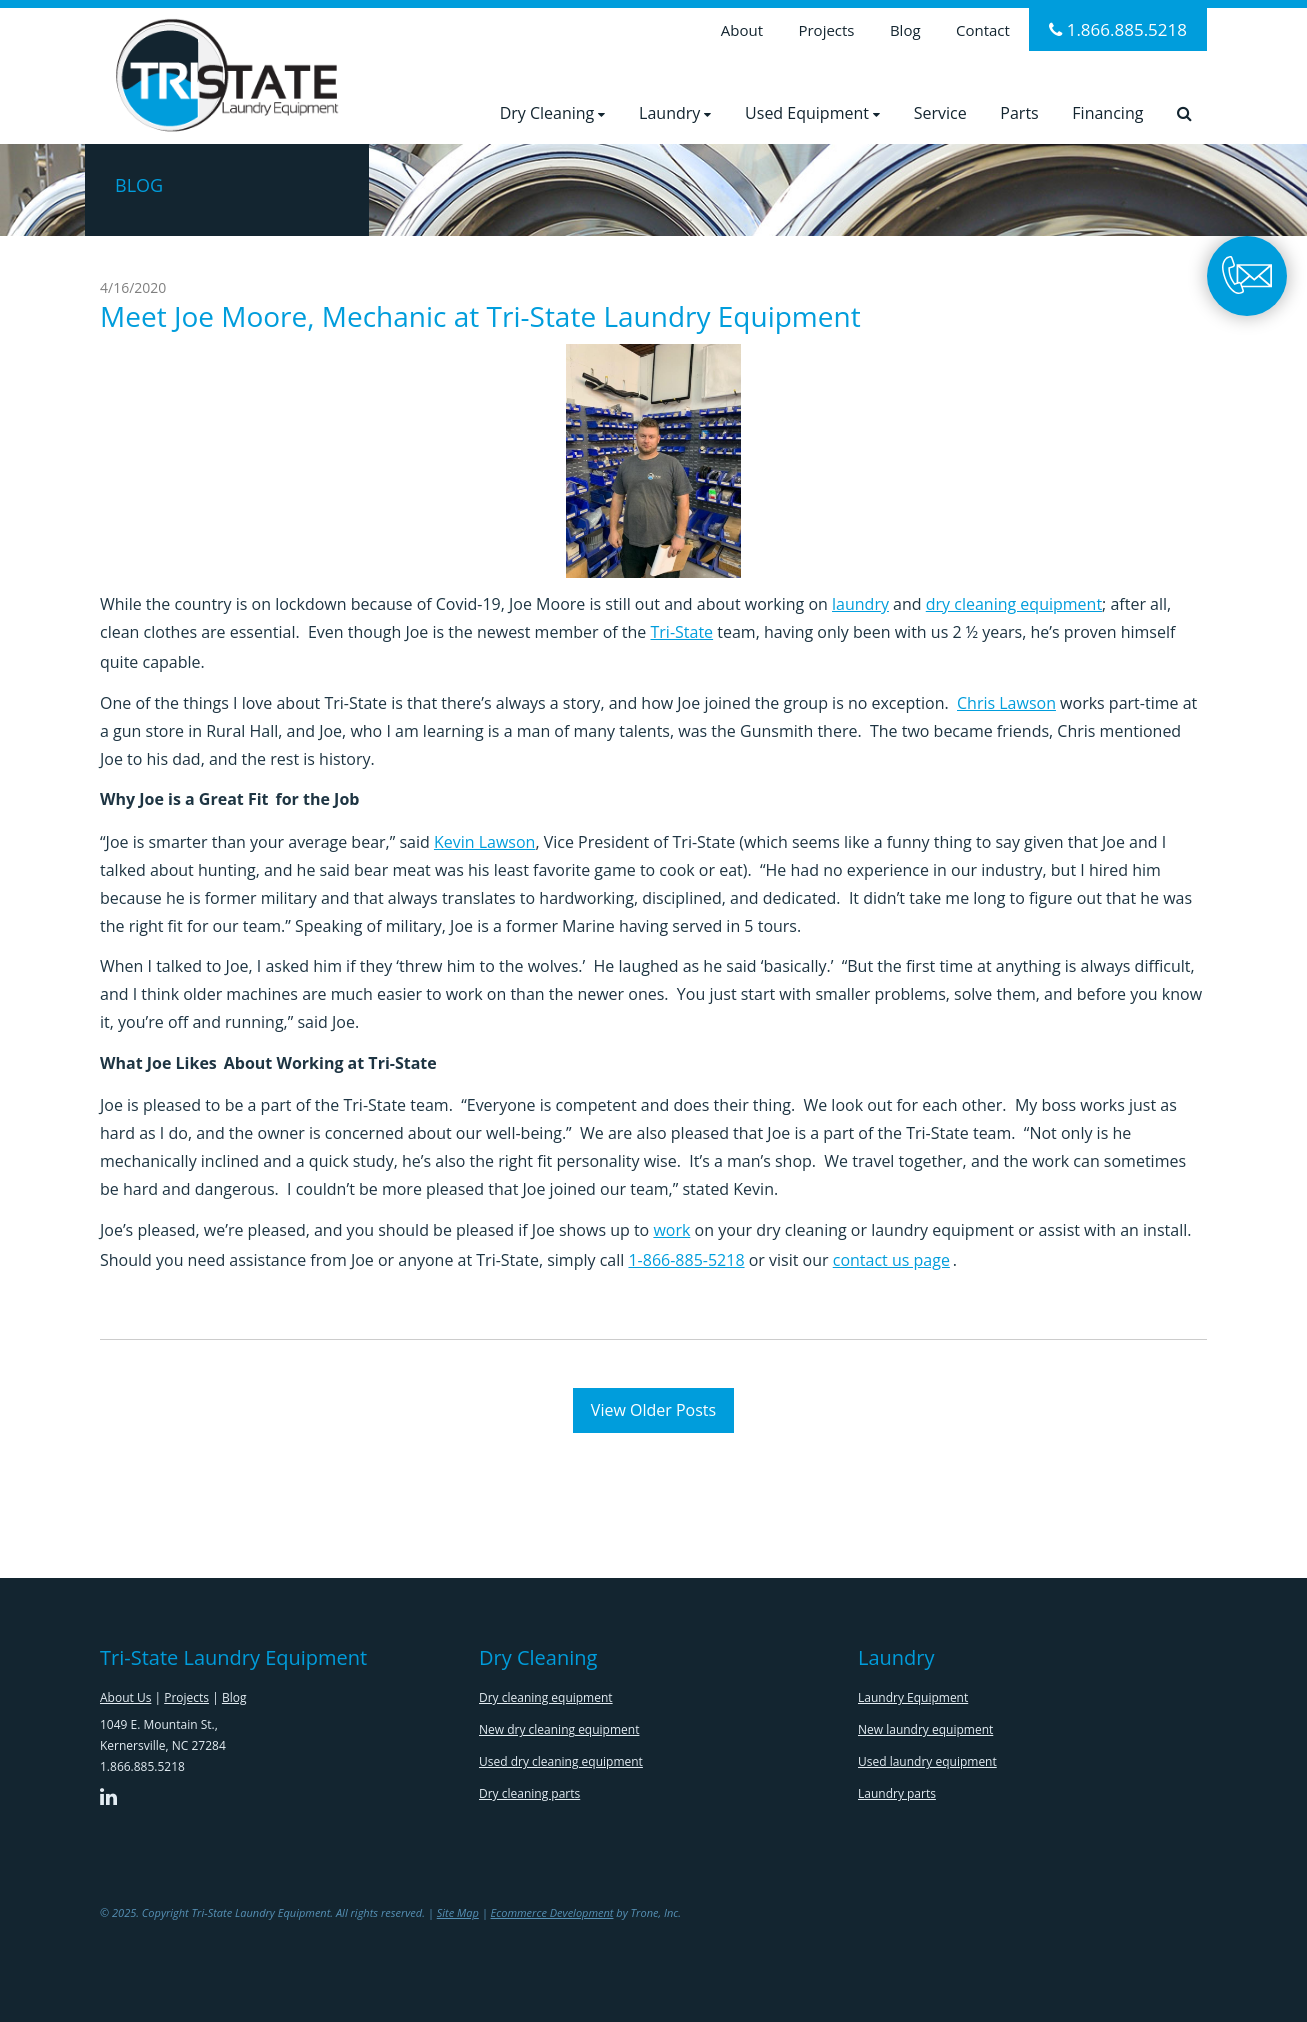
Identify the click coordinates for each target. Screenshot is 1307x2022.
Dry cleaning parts (529, 1793)
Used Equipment (812, 113)
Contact (983, 30)
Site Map (458, 1912)
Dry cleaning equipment (546, 1697)
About (742, 30)
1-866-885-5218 (686, 1260)
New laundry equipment (925, 1729)
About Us (125, 1697)
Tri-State (682, 632)
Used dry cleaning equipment (561, 1761)
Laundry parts (897, 1793)
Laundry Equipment (913, 1697)
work (671, 1230)
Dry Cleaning (553, 113)
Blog (905, 30)
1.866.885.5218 (1118, 29)
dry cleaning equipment (1014, 604)
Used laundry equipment (927, 1761)
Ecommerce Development (552, 1912)
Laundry (675, 113)
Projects (826, 30)
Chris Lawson (1006, 703)
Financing (1107, 113)
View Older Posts (653, 1410)
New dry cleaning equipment (559, 1729)
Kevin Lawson (484, 842)
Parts (1019, 113)
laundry (860, 604)
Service (940, 113)
